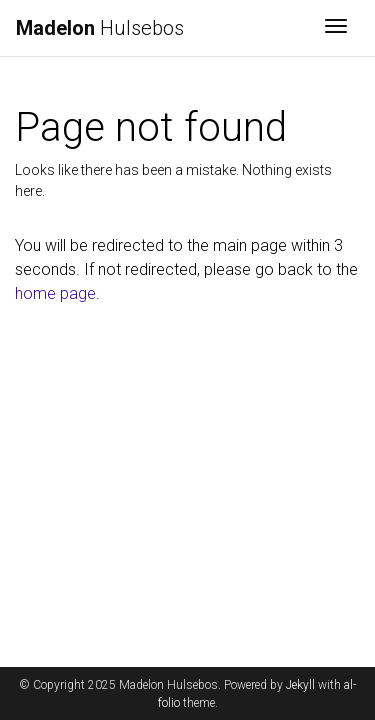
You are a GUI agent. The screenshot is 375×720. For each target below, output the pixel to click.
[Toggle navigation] (336, 28)
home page (55, 293)
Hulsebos (100, 28)
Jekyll (300, 685)
